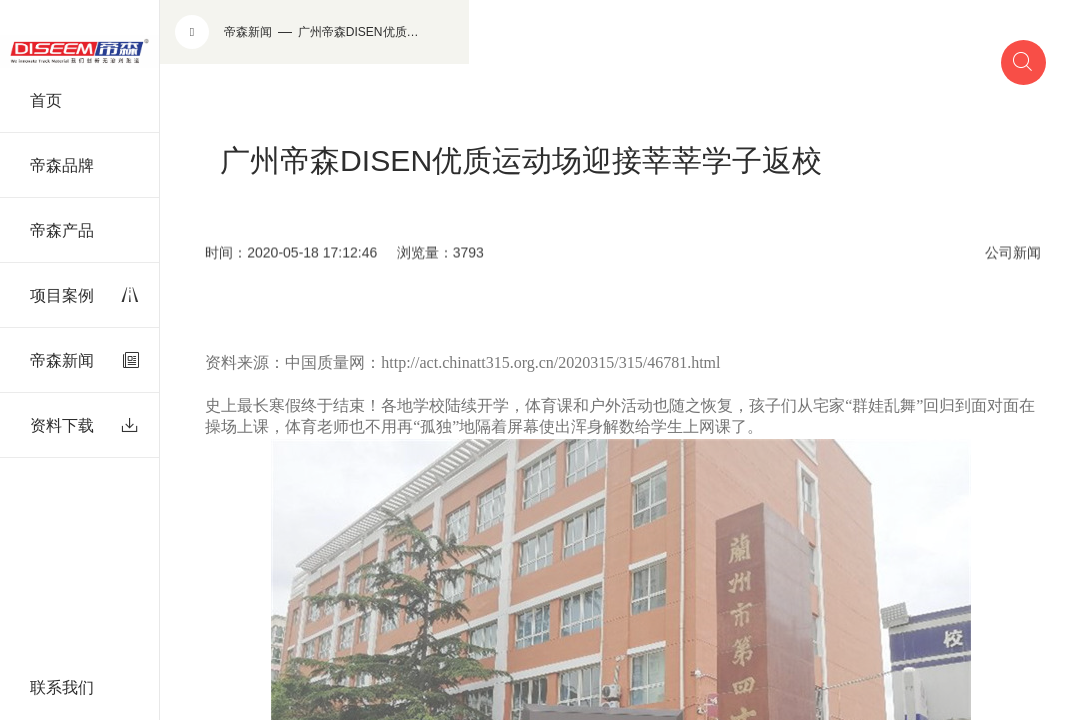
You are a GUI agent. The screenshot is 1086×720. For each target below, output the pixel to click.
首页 (46, 100)
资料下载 (84, 425)
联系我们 (62, 687)
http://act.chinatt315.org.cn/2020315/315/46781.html (550, 377)
